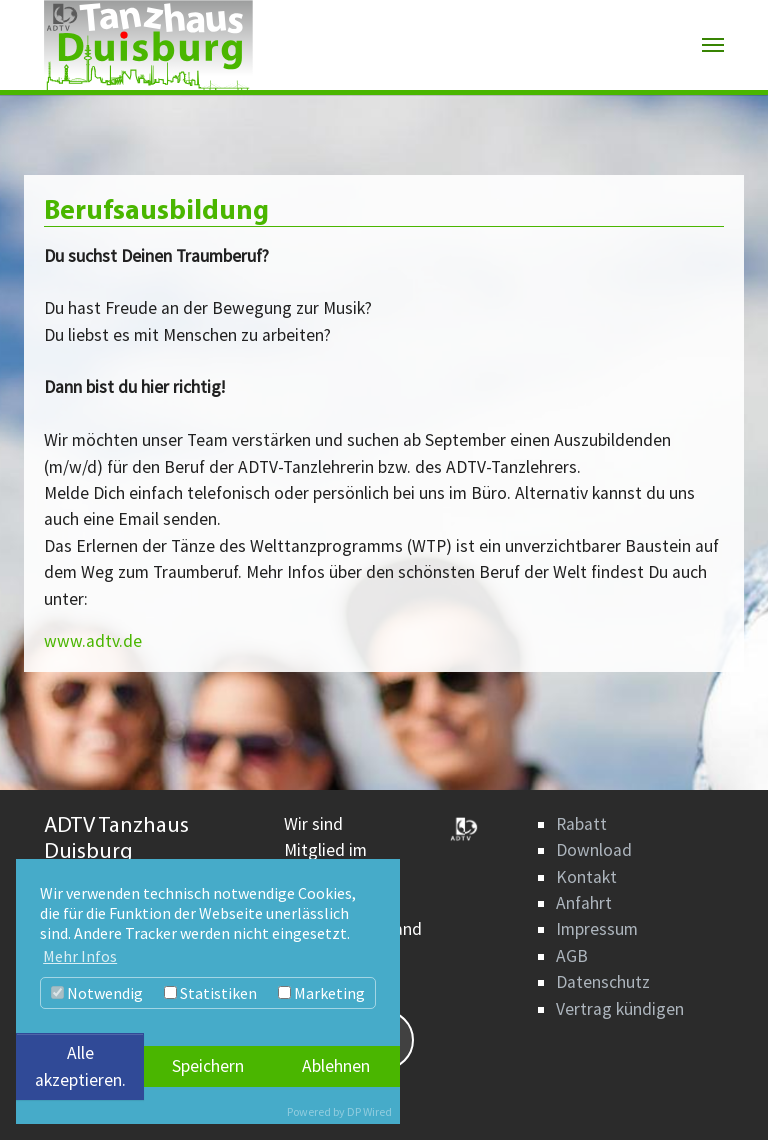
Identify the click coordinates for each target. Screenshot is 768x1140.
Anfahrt (584, 903)
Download (594, 850)
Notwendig (97, 993)
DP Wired (369, 1111)
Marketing (321, 993)
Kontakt (586, 877)
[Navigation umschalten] (713, 45)
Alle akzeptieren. (80, 1066)
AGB (572, 956)
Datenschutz (603, 982)
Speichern (208, 1066)
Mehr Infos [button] (80, 956)
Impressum (597, 929)
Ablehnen (336, 1066)
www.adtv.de (93, 641)
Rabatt (581, 824)
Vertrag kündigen (620, 1009)
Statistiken (210, 993)
